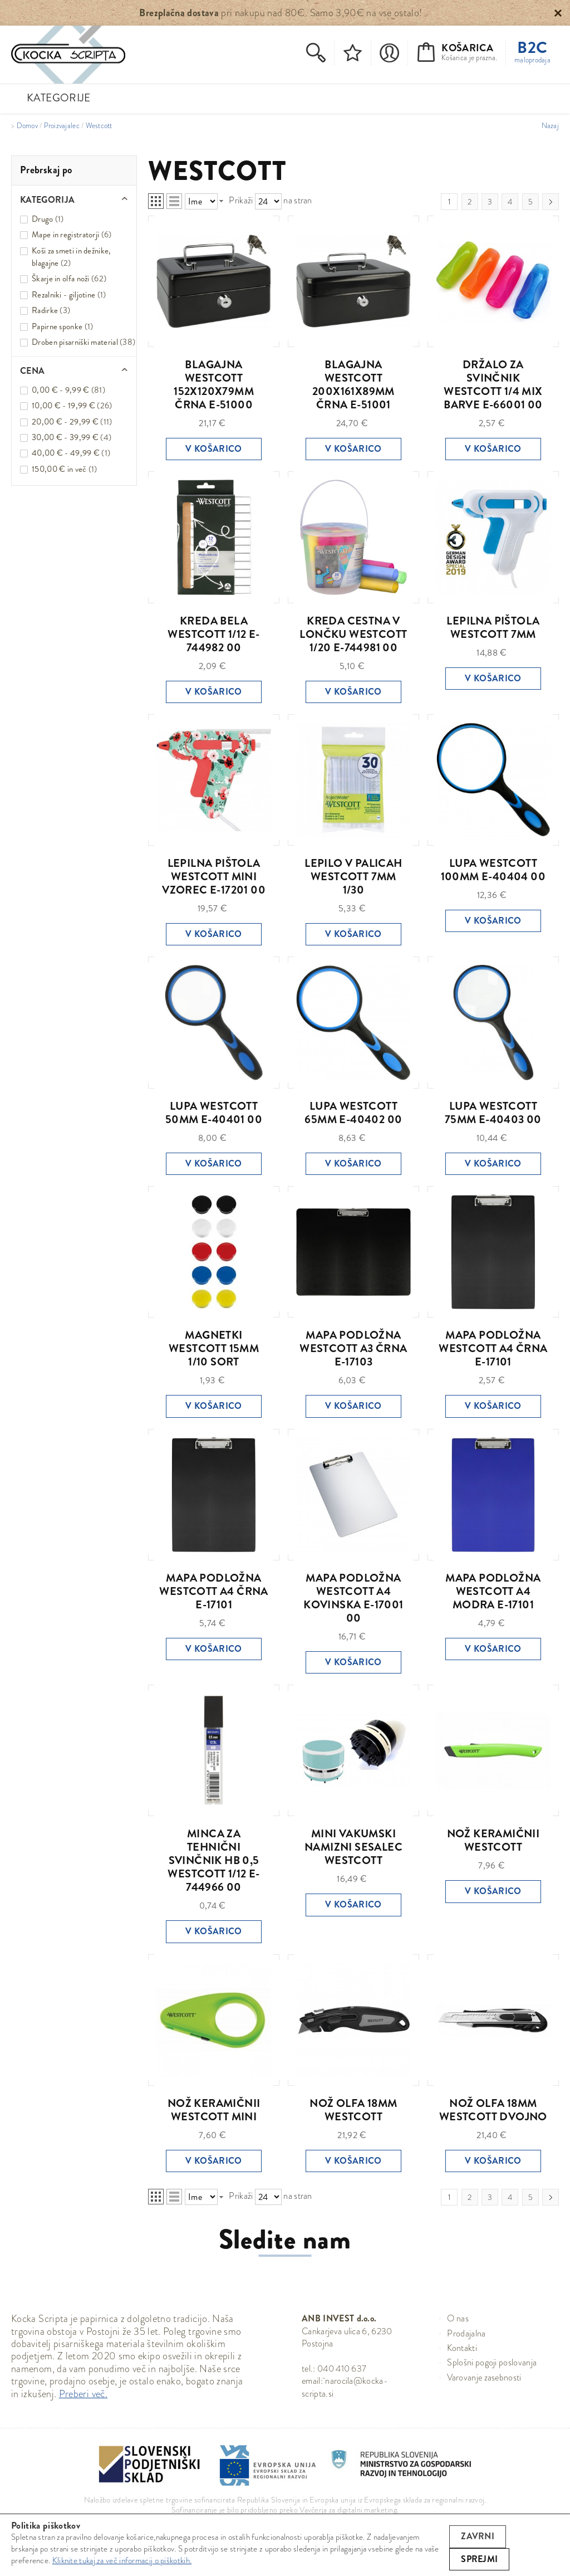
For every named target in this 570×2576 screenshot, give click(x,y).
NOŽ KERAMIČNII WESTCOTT (493, 1840)
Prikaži (241, 200)
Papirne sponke (57, 326)
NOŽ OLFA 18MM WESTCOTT (353, 2110)
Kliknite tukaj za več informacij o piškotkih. (122, 2560)
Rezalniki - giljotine (63, 295)
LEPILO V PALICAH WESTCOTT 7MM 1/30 (353, 876)
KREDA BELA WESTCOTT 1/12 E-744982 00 (213, 634)
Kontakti (462, 2347)
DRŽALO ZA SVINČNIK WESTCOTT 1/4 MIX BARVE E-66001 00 (493, 385)
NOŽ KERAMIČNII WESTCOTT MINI (214, 2110)
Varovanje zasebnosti (484, 2377)
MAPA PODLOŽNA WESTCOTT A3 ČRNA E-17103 (353, 1348)
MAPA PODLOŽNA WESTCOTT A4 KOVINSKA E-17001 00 (353, 1598)
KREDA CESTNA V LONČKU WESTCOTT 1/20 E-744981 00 (353, 634)
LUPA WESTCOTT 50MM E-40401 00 (213, 1113)
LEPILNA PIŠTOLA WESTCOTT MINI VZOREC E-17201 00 (214, 876)
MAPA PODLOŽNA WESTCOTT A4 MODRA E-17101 (492, 1591)
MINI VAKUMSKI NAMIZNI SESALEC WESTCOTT (353, 1847)
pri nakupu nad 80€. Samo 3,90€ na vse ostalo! (280, 13)
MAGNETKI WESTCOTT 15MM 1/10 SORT (214, 1348)
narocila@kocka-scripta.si (345, 2386)
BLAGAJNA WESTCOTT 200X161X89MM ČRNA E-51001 (353, 385)
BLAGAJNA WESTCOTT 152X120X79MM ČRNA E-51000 (214, 385)
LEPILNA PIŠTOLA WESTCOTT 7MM (492, 627)
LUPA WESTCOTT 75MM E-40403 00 (493, 1113)
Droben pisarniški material (75, 342)
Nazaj (550, 125)
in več (59, 469)
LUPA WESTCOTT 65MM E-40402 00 (353, 1113)
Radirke (45, 310)
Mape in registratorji (65, 234)
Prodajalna (466, 2333)
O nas (458, 2318)
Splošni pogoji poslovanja (492, 2362)
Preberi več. (83, 2394)
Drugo (42, 219)
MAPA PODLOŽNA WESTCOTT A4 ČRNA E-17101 (493, 1348)
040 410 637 (342, 2368)
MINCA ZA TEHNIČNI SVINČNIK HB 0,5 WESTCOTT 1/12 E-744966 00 (213, 1860)
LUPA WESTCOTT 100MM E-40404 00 (493, 870)
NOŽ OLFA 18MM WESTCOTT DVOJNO (493, 2110)
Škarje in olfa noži (61, 278)
